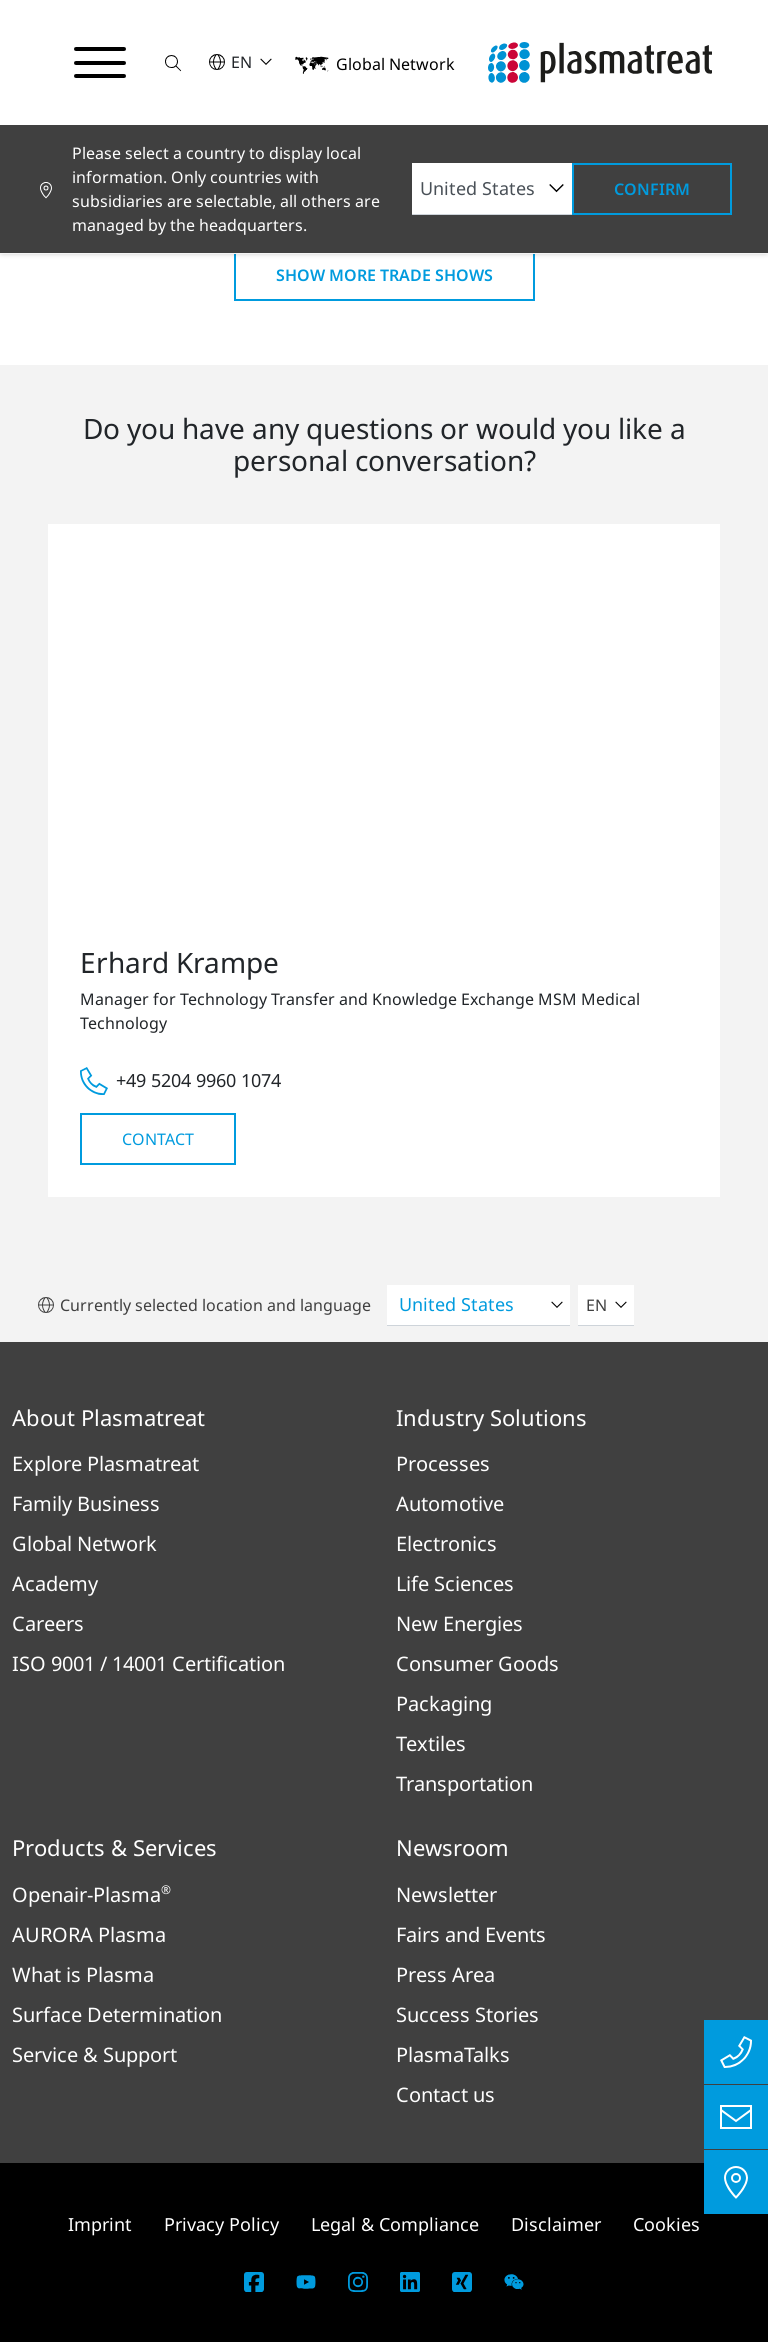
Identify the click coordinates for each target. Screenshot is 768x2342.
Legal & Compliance (395, 2224)
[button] (173, 62)
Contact (158, 1139)
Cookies (666, 2224)
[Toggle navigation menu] (100, 63)
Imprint (100, 2224)
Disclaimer (556, 2224)
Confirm (652, 189)
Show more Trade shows (384, 275)
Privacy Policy (221, 2224)
